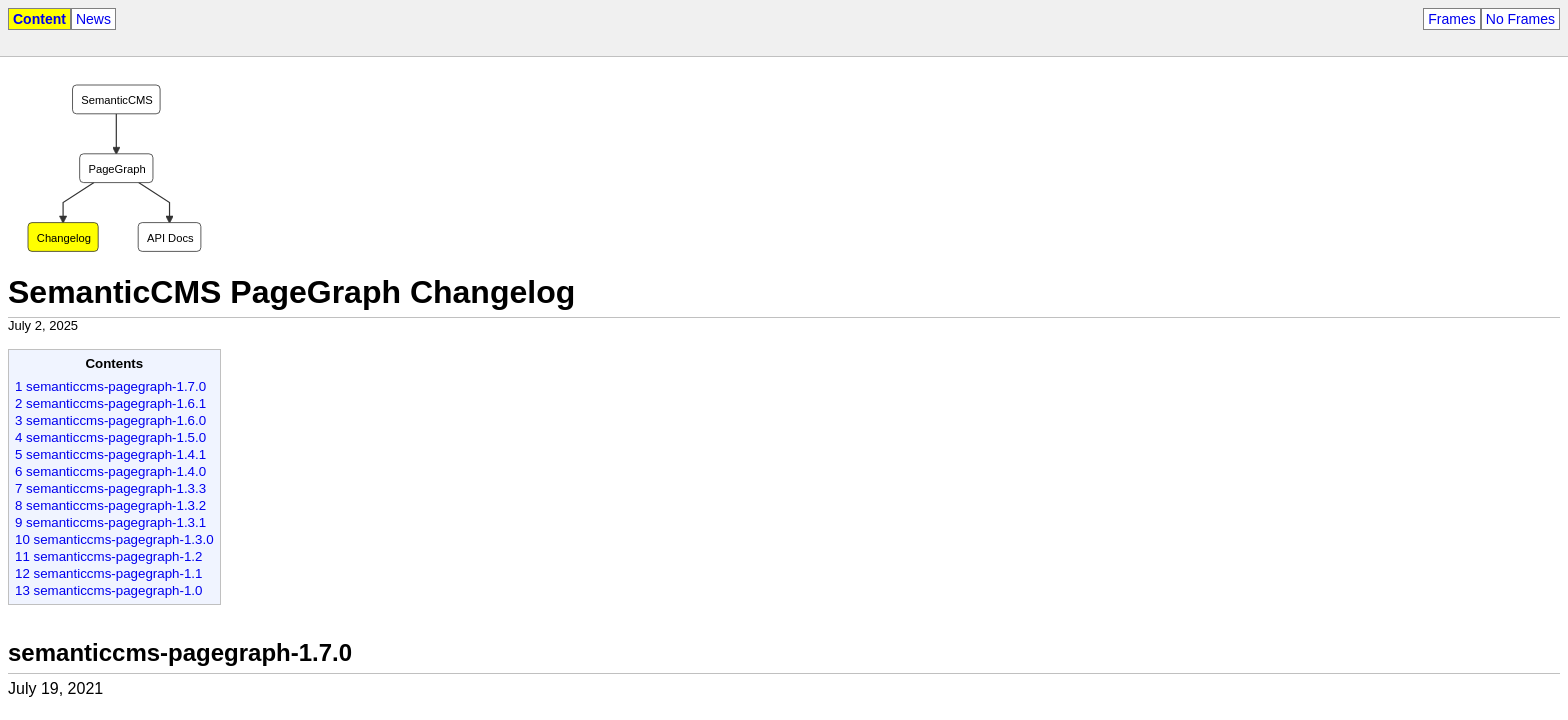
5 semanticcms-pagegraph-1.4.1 (110, 454)
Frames (1451, 19)
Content (39, 19)
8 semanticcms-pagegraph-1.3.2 (110, 505)
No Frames (1520, 19)
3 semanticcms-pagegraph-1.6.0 (110, 420)
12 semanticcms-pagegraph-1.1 (108, 573)
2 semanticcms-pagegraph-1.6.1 (110, 403)
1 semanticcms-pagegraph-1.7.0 (110, 386)
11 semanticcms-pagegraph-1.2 (108, 556)
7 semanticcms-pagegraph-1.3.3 (110, 488)
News (93, 19)
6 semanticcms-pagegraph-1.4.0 (110, 471)
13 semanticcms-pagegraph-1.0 (108, 590)
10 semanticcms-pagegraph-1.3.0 (114, 539)
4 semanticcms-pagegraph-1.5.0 (110, 437)
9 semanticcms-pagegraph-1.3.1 (110, 522)
